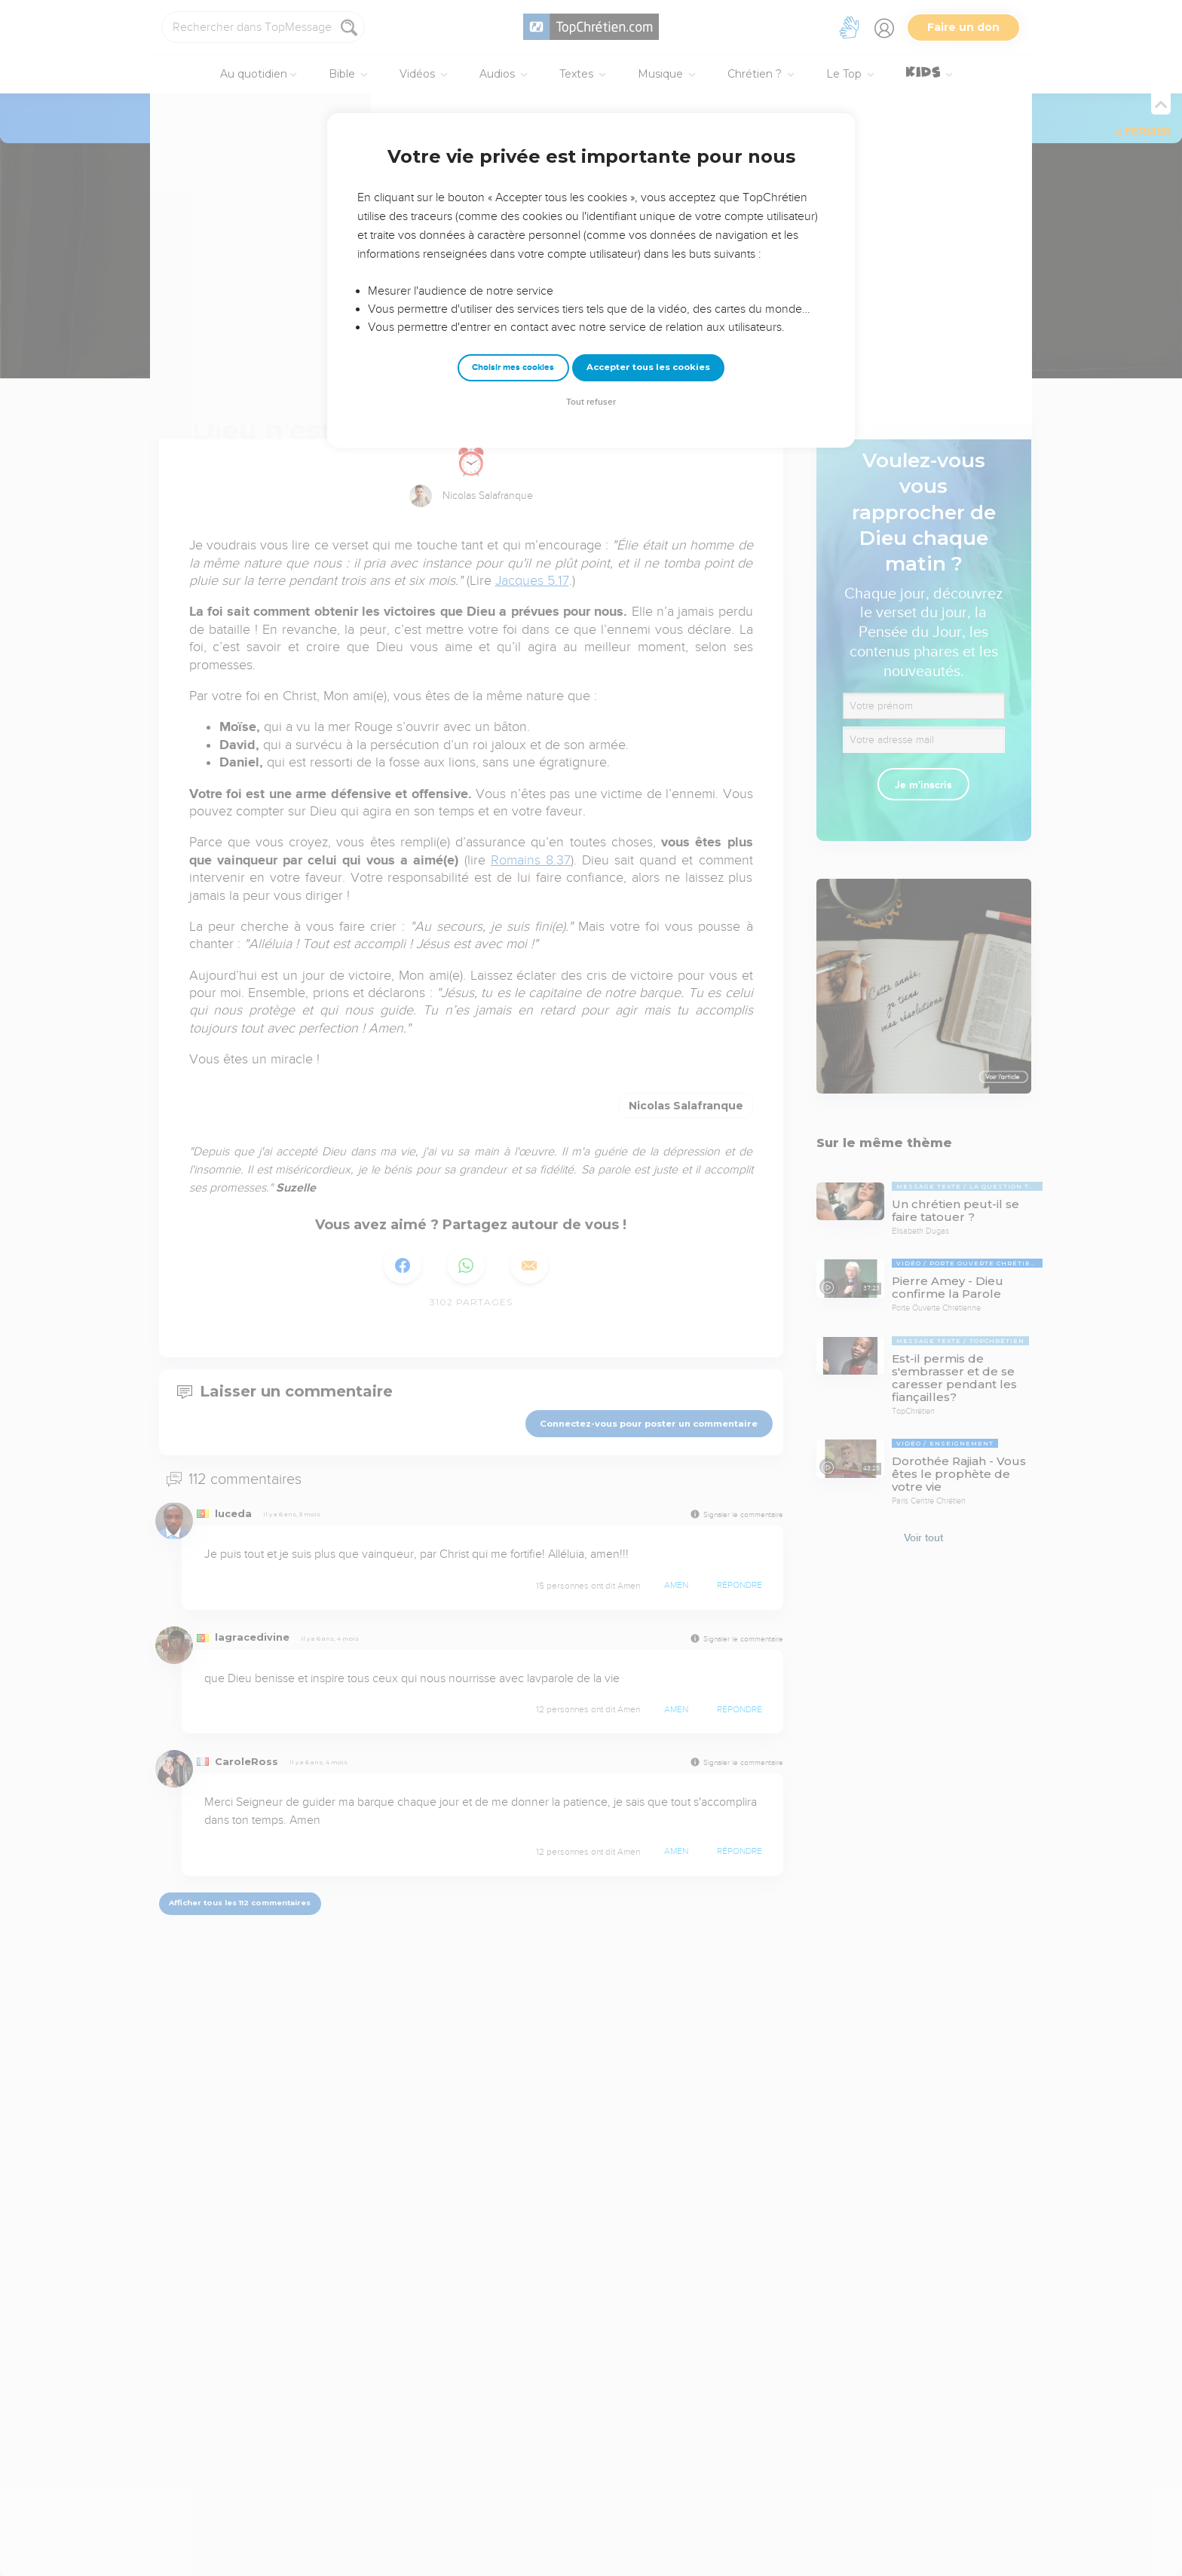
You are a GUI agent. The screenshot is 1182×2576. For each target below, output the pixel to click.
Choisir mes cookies (513, 367)
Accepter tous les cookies (648, 367)
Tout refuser (591, 402)
